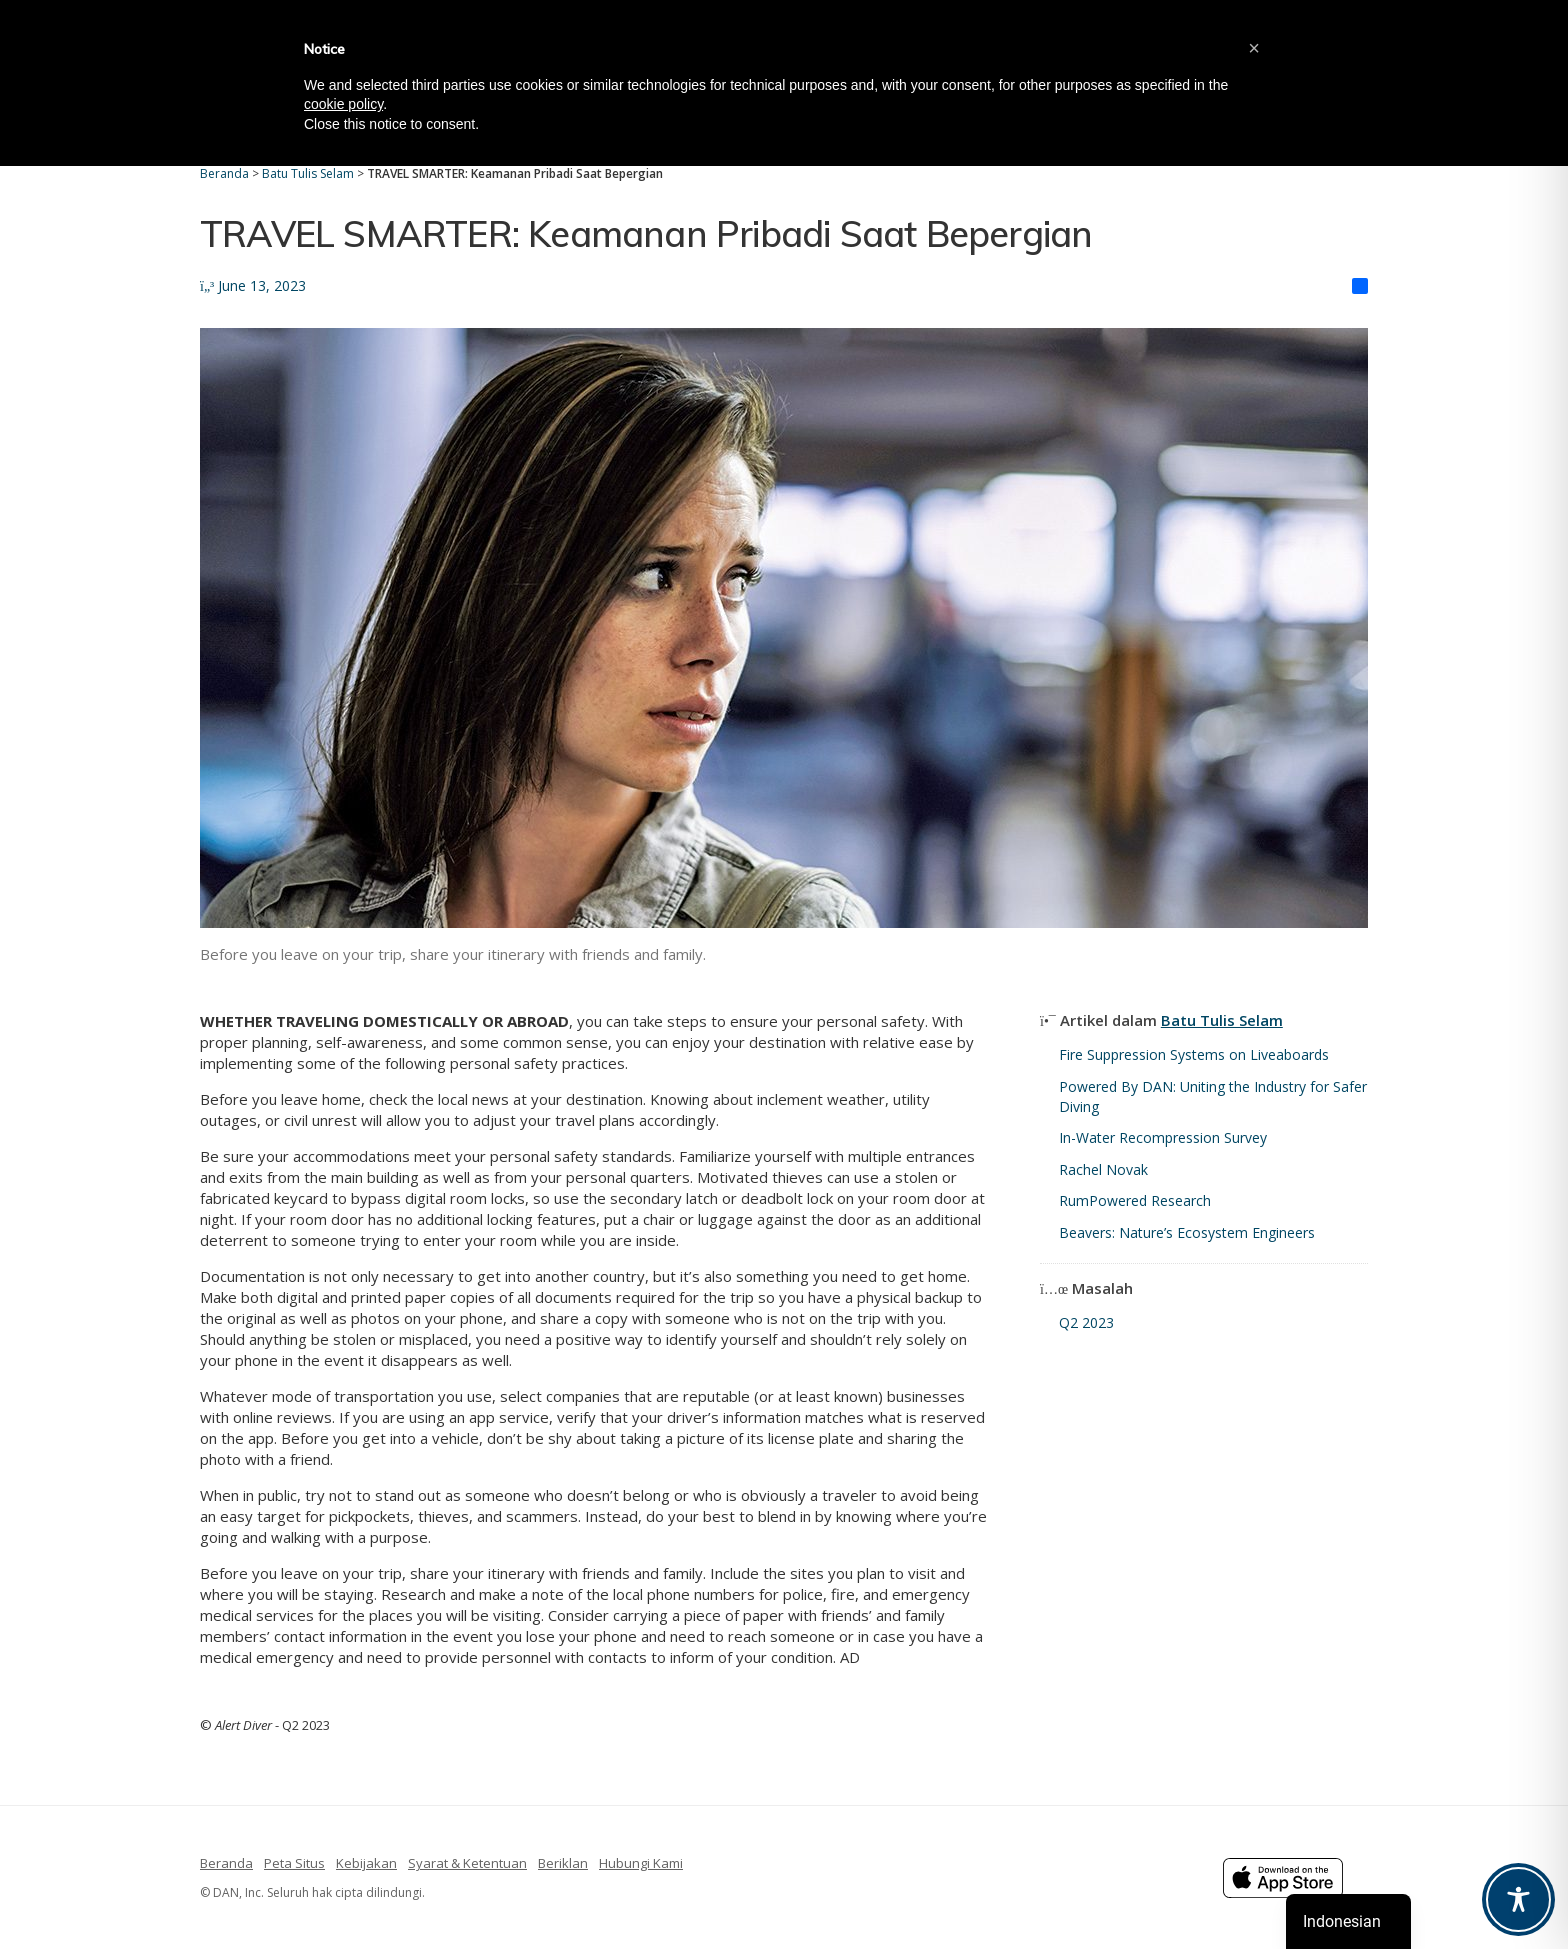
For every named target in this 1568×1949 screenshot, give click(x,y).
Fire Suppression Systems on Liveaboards (1194, 1054)
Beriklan (563, 1863)
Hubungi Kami (641, 1863)
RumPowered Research (1135, 1200)
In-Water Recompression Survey (1163, 1137)
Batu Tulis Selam (1222, 1020)
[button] (1254, 48)
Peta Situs (294, 1863)
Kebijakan (366, 1863)
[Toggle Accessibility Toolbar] (1518, 1899)
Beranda (226, 1863)
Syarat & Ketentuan (467, 1863)
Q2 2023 (1086, 1322)
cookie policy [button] (343, 104)
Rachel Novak (1103, 1169)
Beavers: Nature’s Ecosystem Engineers (1187, 1232)
